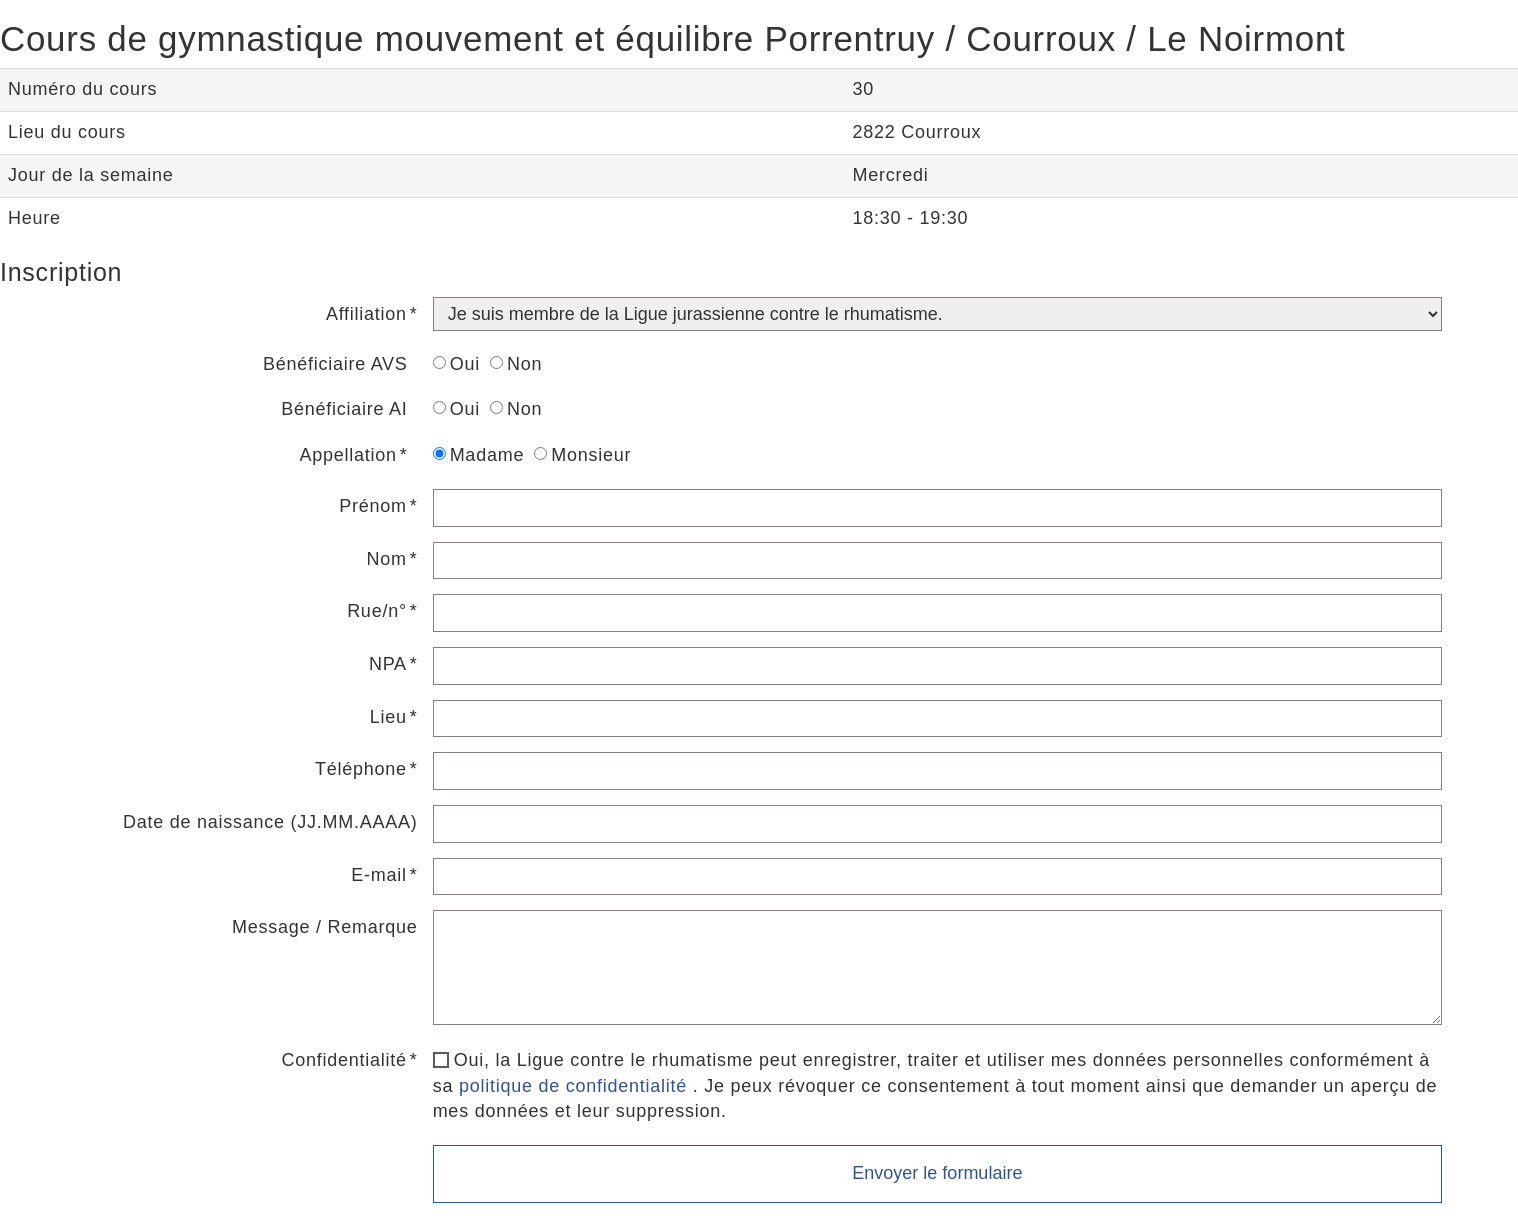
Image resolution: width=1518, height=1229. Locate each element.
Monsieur (582, 455)
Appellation (348, 455)
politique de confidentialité (573, 1086)
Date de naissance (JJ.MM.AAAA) (270, 822)
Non (516, 364)
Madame (479, 455)
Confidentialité (344, 1060)
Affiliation (366, 314)
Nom (387, 559)
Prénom (373, 506)
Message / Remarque (325, 927)
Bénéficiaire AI (344, 409)
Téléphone (361, 769)
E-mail (379, 875)
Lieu (388, 717)
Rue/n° (377, 611)
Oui (456, 364)
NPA (388, 664)
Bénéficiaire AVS (335, 364)
